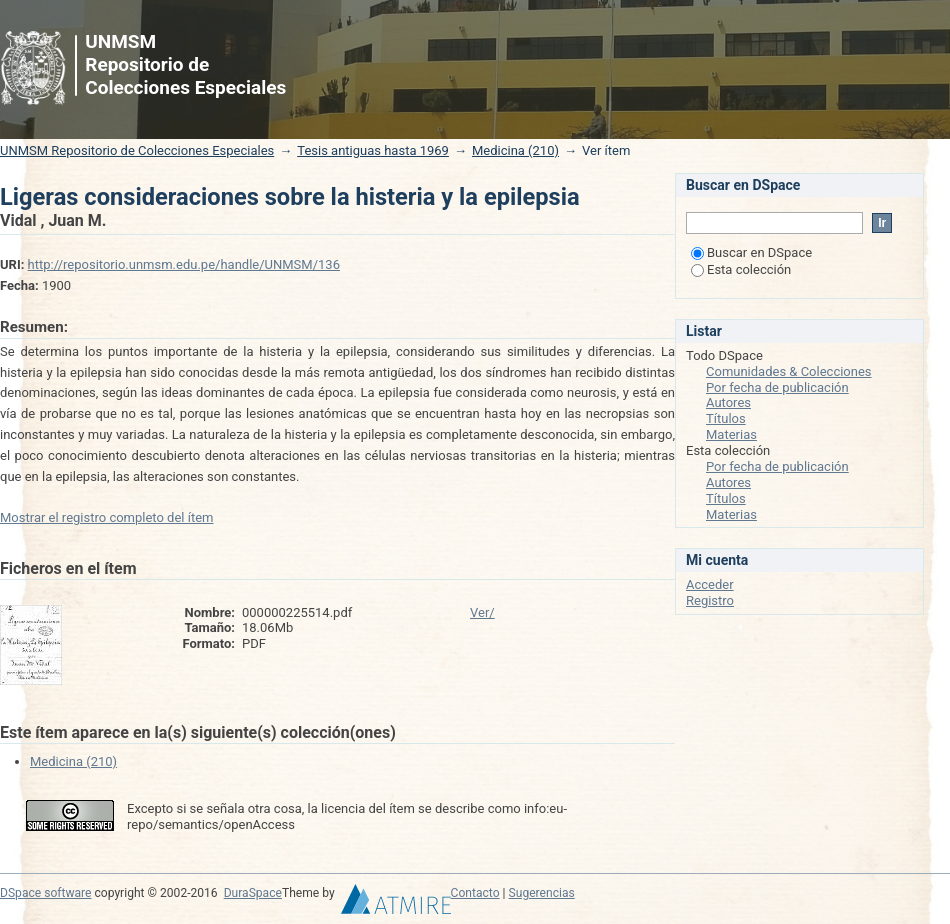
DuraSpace (253, 893)
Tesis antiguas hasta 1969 (373, 150)
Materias (731, 434)
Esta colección (741, 269)
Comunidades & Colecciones (789, 371)
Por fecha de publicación (777, 387)
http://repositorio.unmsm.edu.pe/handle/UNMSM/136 (184, 264)
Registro (710, 600)
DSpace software (45, 893)
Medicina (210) (515, 150)
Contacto (475, 893)
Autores (728, 402)
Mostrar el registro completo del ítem (107, 517)
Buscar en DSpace (751, 252)
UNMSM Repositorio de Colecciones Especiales (137, 150)
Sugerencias (542, 893)
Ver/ (482, 612)
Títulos (726, 418)
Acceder (710, 584)
